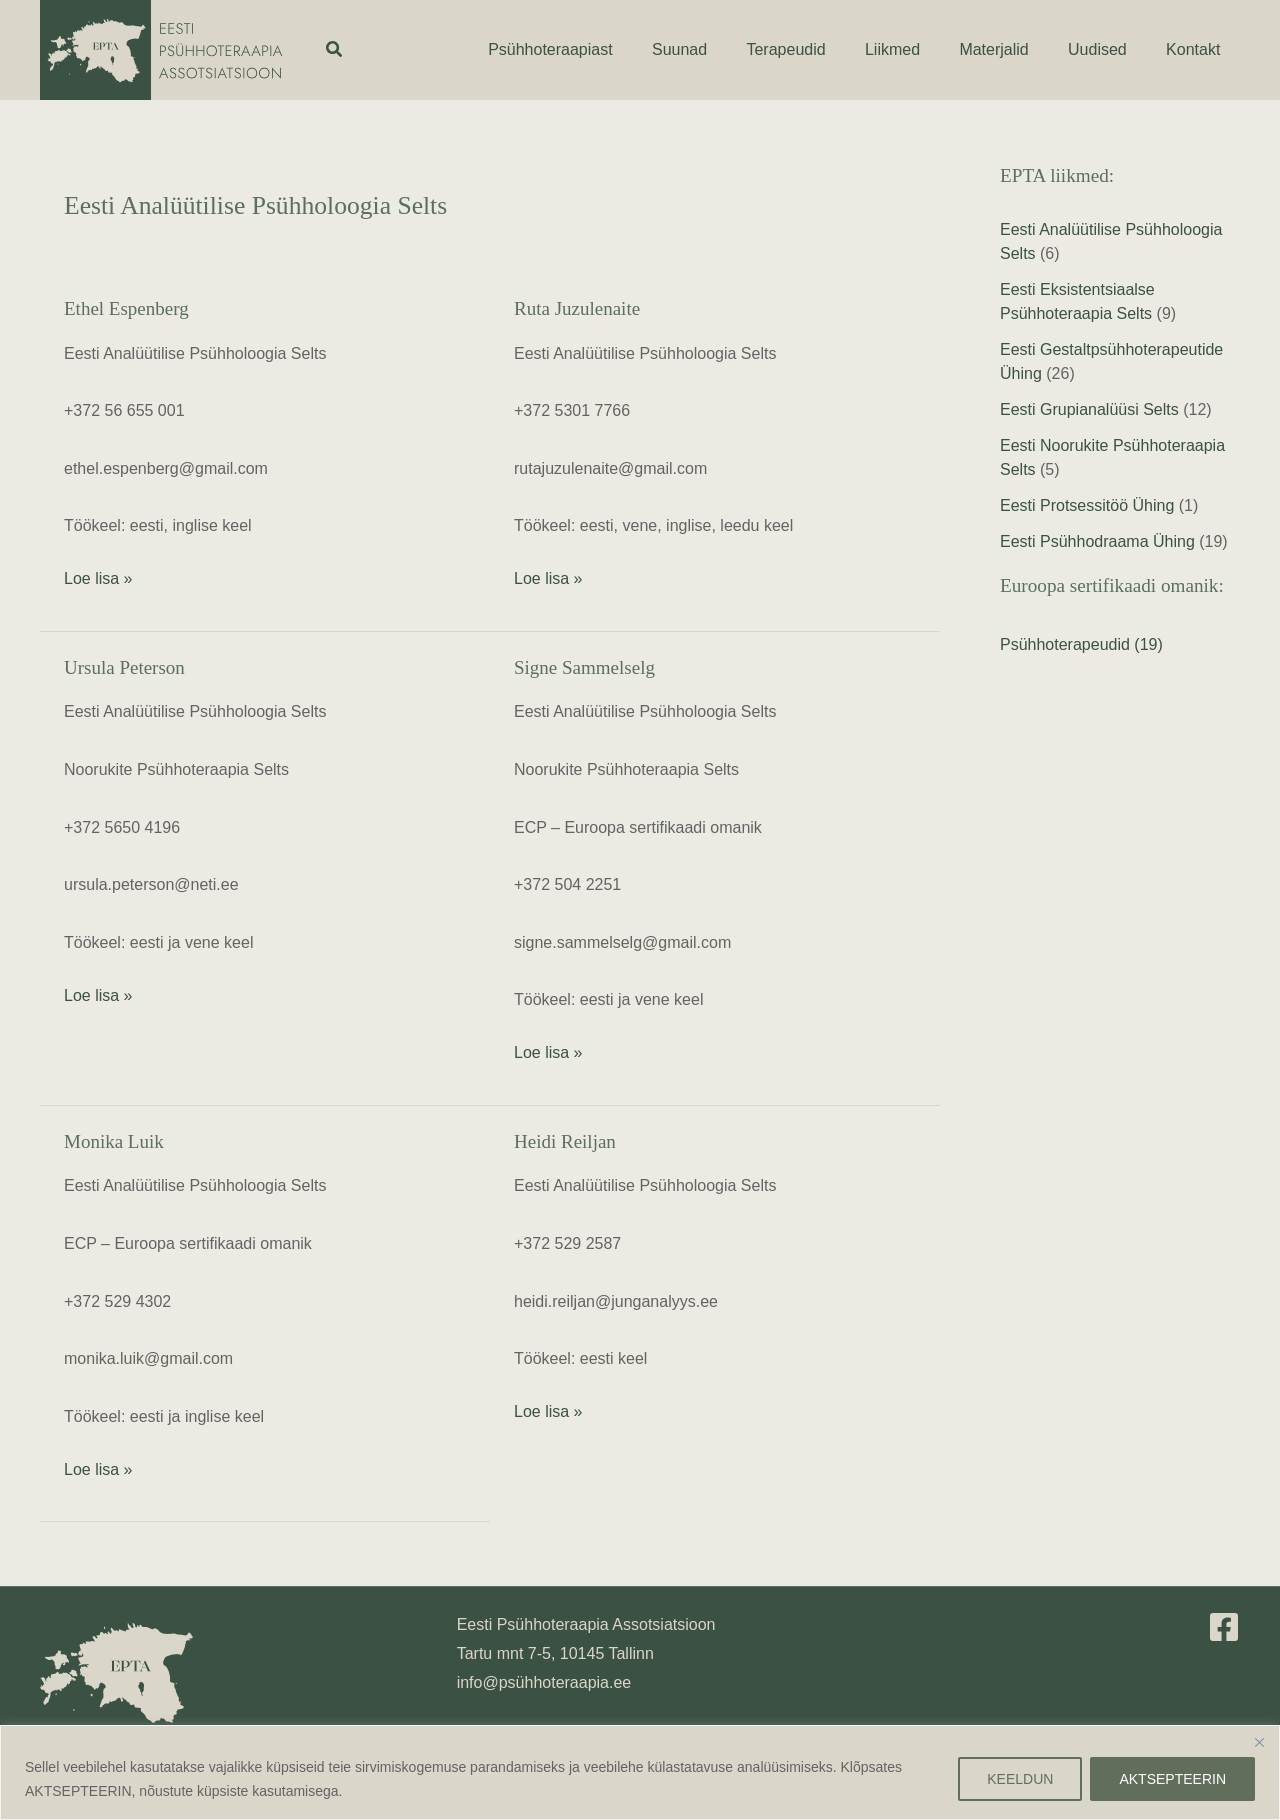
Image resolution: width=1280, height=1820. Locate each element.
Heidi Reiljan (565, 1141)
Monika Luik (114, 1141)
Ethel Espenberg (126, 308)
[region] (640, 1772)
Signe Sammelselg (584, 667)
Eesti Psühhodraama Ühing (1097, 541)
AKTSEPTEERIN (1172, 1779)
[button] (335, 50)
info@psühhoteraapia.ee (544, 1682)
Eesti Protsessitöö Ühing (1087, 505)
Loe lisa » (98, 576)
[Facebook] (1224, 1627)
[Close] (1259, 1742)
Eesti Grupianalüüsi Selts (1089, 409)
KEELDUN (1020, 1779)
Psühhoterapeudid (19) (1081, 644)
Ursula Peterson (124, 667)
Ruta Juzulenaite (577, 308)
